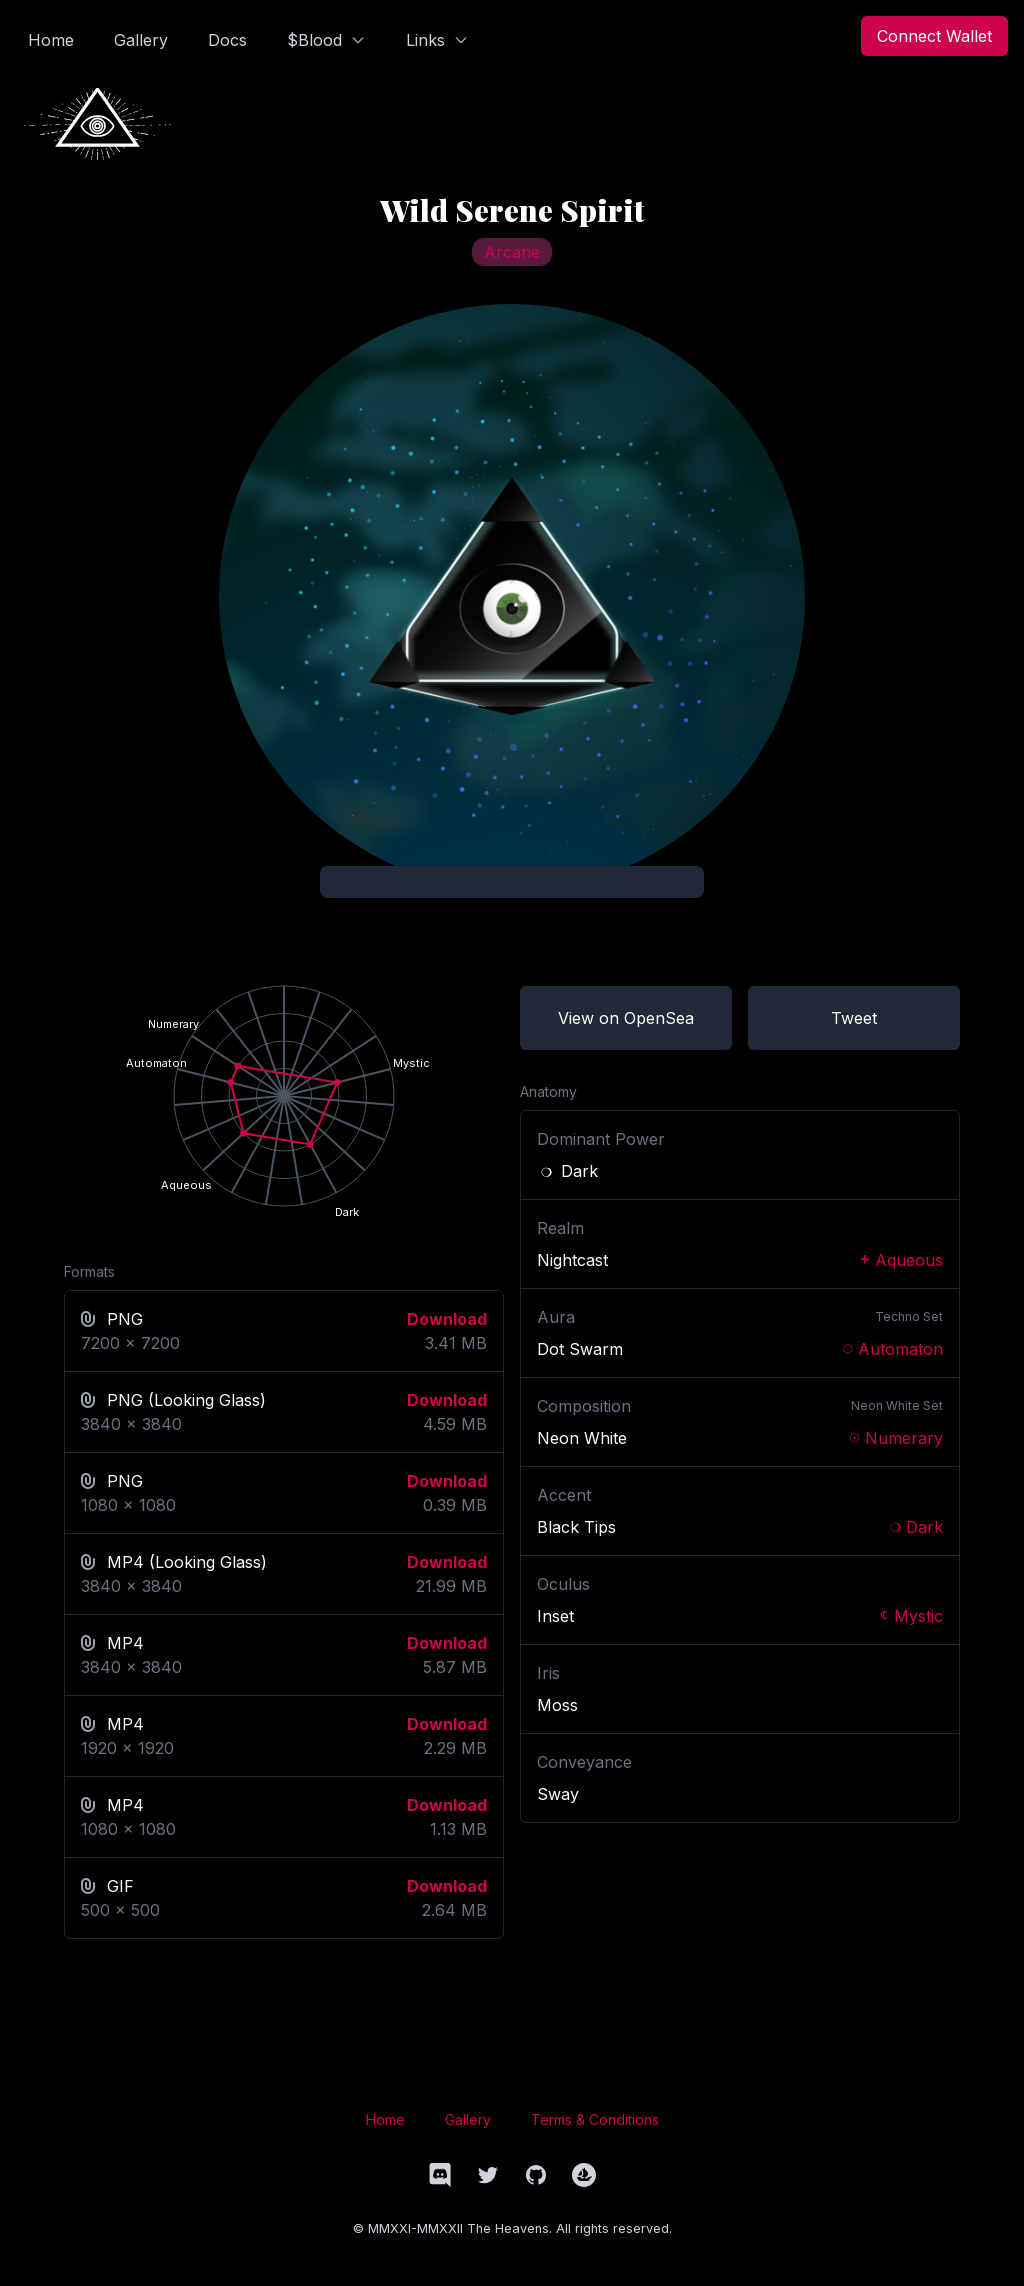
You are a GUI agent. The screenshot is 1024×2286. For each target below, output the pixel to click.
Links (437, 40)
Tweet (854, 1018)
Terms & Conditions (595, 2119)
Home (385, 2119)
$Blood (326, 40)
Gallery (468, 2119)
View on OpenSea (626, 1018)
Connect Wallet (934, 36)
